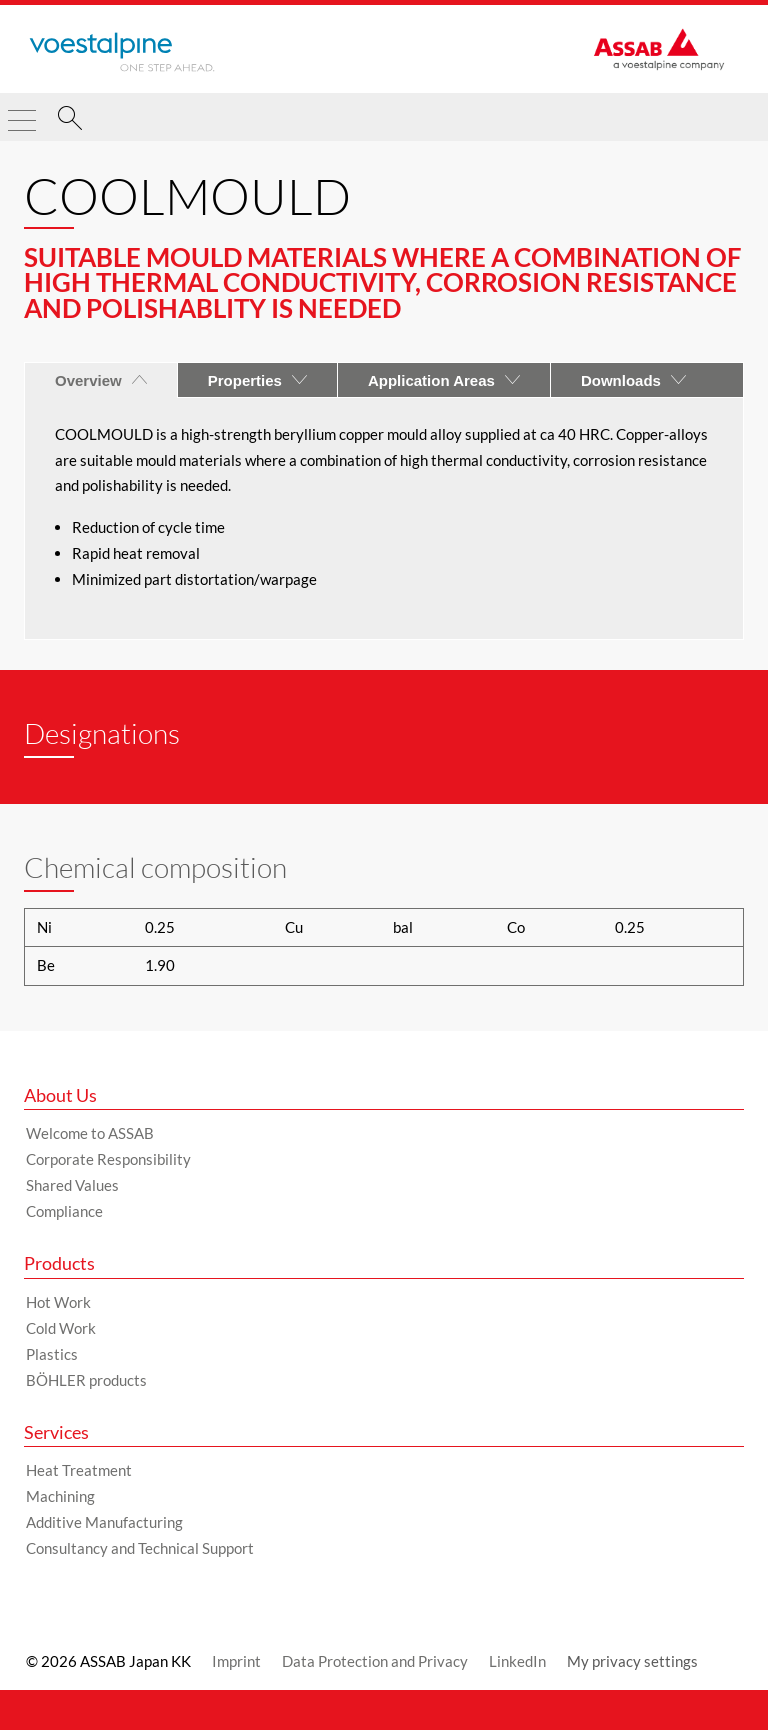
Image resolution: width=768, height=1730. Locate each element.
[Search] (70, 121)
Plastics (52, 1354)
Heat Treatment (79, 1470)
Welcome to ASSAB (90, 1133)
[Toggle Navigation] (22, 112)
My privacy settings (632, 1661)
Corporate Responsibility (108, 1159)
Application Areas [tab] (444, 381)
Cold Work (61, 1328)
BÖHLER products (86, 1380)
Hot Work (58, 1302)
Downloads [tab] (633, 381)
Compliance (64, 1211)
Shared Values (72, 1185)
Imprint (236, 1661)
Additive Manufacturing (104, 1522)
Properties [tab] (257, 381)
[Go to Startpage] (122, 52)
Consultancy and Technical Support (140, 1548)
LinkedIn (517, 1661)
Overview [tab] (101, 381)
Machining (60, 1496)
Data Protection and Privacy (375, 1661)
